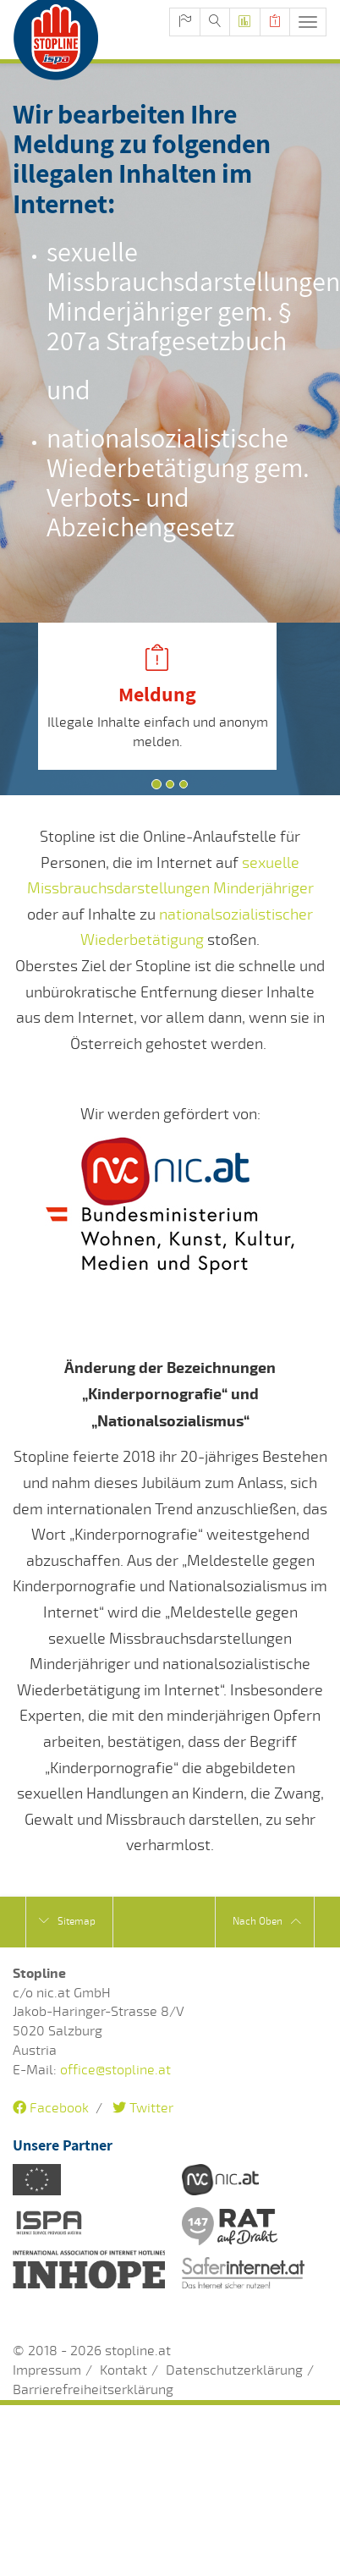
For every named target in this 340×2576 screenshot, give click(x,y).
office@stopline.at (115, 2070)
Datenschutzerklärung (234, 2370)
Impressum (47, 2370)
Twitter (142, 2108)
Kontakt (123, 2370)
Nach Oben (267, 1921)
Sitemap (67, 1921)
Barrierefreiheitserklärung (93, 2389)
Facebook (51, 2108)
